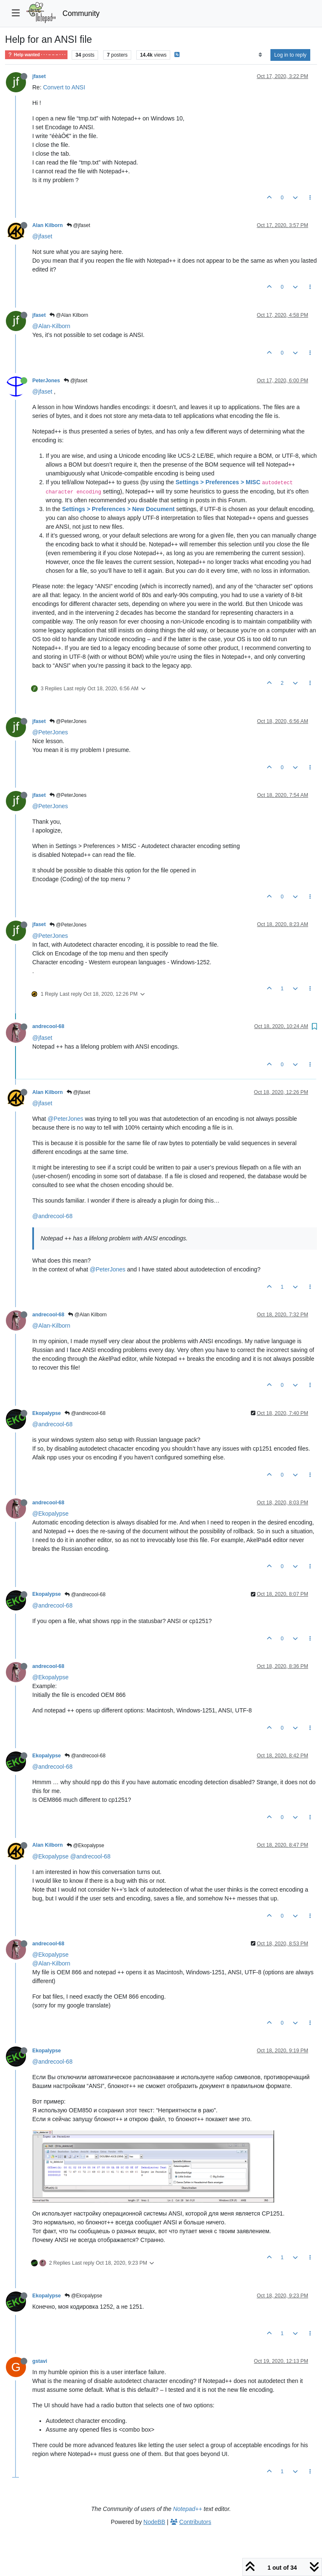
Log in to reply (290, 55)
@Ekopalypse (50, 1513)
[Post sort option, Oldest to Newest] (260, 55)
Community (81, 13)
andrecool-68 (48, 1026)
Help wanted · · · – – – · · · (36, 54)
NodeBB (154, 2522)
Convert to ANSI (64, 87)
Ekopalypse (46, 1413)
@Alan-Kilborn (51, 326)
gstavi (39, 2361)
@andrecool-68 (52, 1216)
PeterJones (46, 381)
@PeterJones (67, 721)
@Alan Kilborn (68, 315)
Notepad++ (187, 2509)
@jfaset (78, 225)
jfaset (39, 76)
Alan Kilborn (47, 225)
